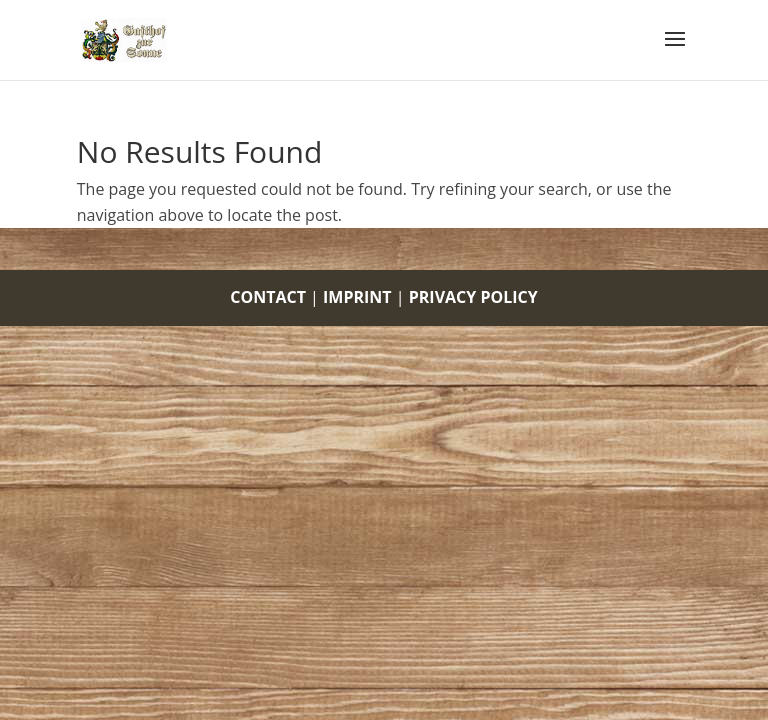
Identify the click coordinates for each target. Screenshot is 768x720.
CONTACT (268, 297)
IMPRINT (357, 297)
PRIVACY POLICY (473, 297)
